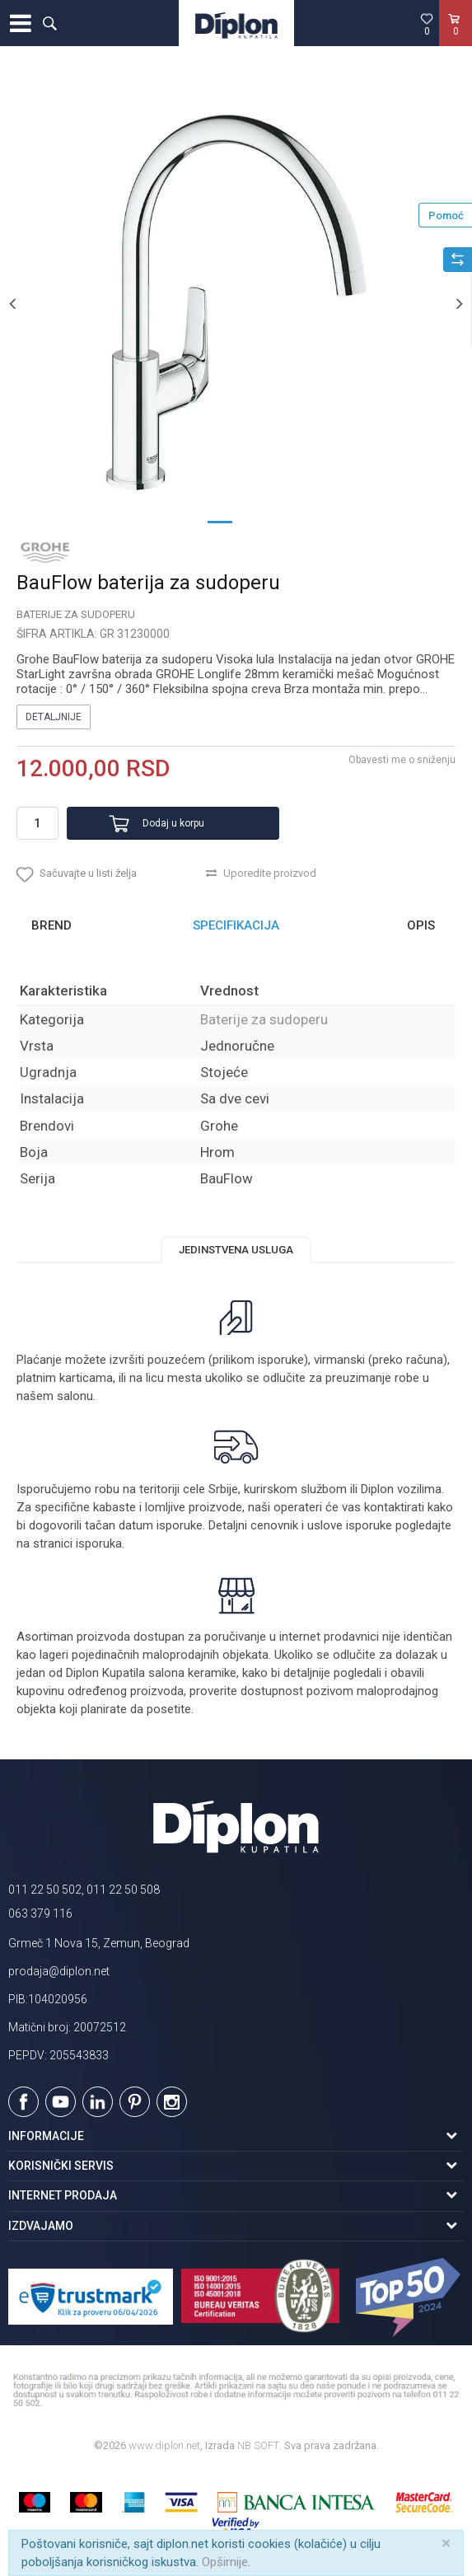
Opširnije (225, 2562)
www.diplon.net (164, 2445)
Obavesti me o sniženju (402, 760)
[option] (236, 303)
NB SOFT (258, 2445)
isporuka (99, 1543)
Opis (421, 925)
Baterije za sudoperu (75, 614)
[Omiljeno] (426, 24)
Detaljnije (54, 717)
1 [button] (220, 521)
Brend (51, 925)
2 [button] (253, 521)
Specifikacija (236, 925)
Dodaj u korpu (173, 823)
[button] (49, 23)
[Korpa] (455, 40)
